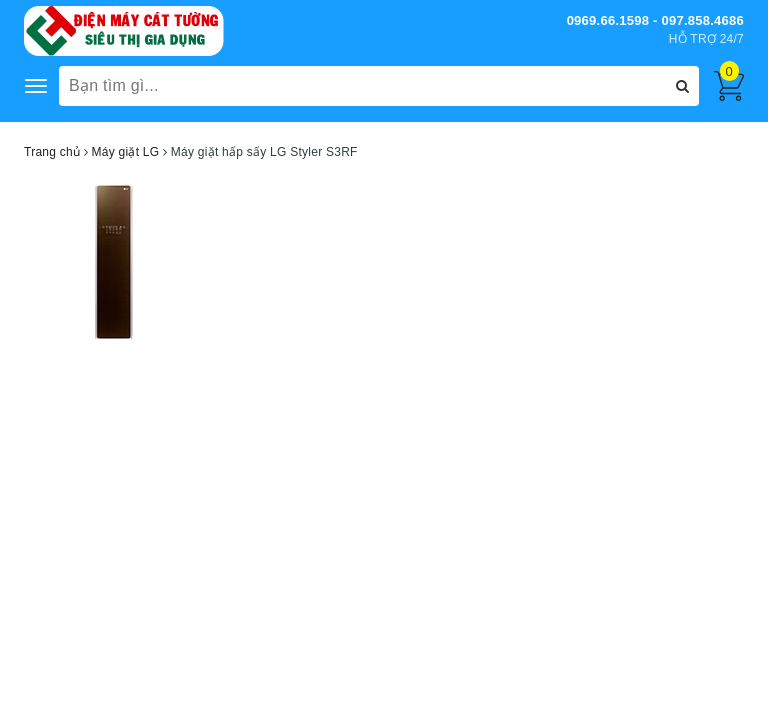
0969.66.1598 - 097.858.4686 (655, 20)
